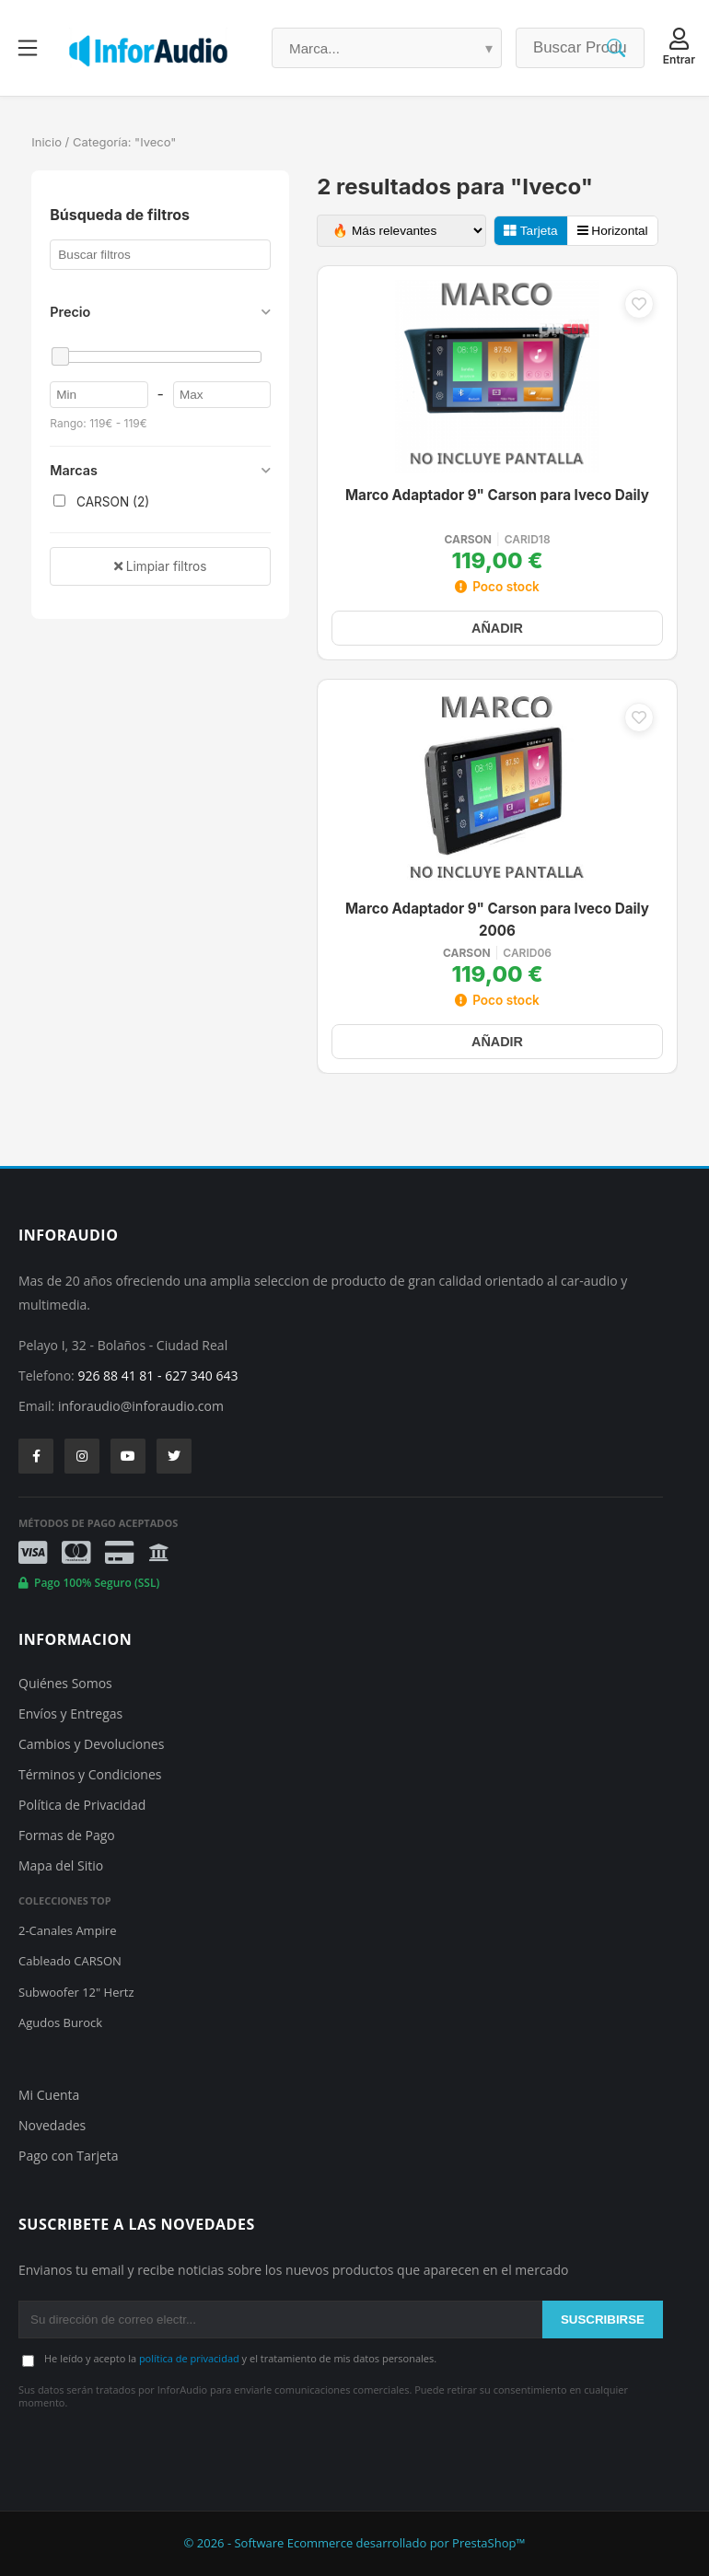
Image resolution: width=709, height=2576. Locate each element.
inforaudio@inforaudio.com (141, 1406)
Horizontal (612, 231)
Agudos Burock (60, 2022)
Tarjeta (530, 231)
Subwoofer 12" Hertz (76, 1992)
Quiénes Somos (65, 1683)
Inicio (46, 141)
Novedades (52, 2125)
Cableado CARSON (70, 1960)
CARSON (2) (101, 502)
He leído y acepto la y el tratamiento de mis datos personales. (240, 2358)
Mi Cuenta (48, 2095)
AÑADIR (497, 628)
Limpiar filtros (160, 566)
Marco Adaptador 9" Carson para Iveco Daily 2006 (497, 920)
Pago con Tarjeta (68, 2155)
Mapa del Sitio (60, 1865)
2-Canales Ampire (67, 1930)
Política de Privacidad (81, 1804)
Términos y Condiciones (89, 1774)
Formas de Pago (66, 1835)
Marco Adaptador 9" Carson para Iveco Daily (497, 495)
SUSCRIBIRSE (603, 2319)
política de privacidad (189, 2358)
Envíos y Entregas (70, 1713)
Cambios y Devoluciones (91, 1744)
